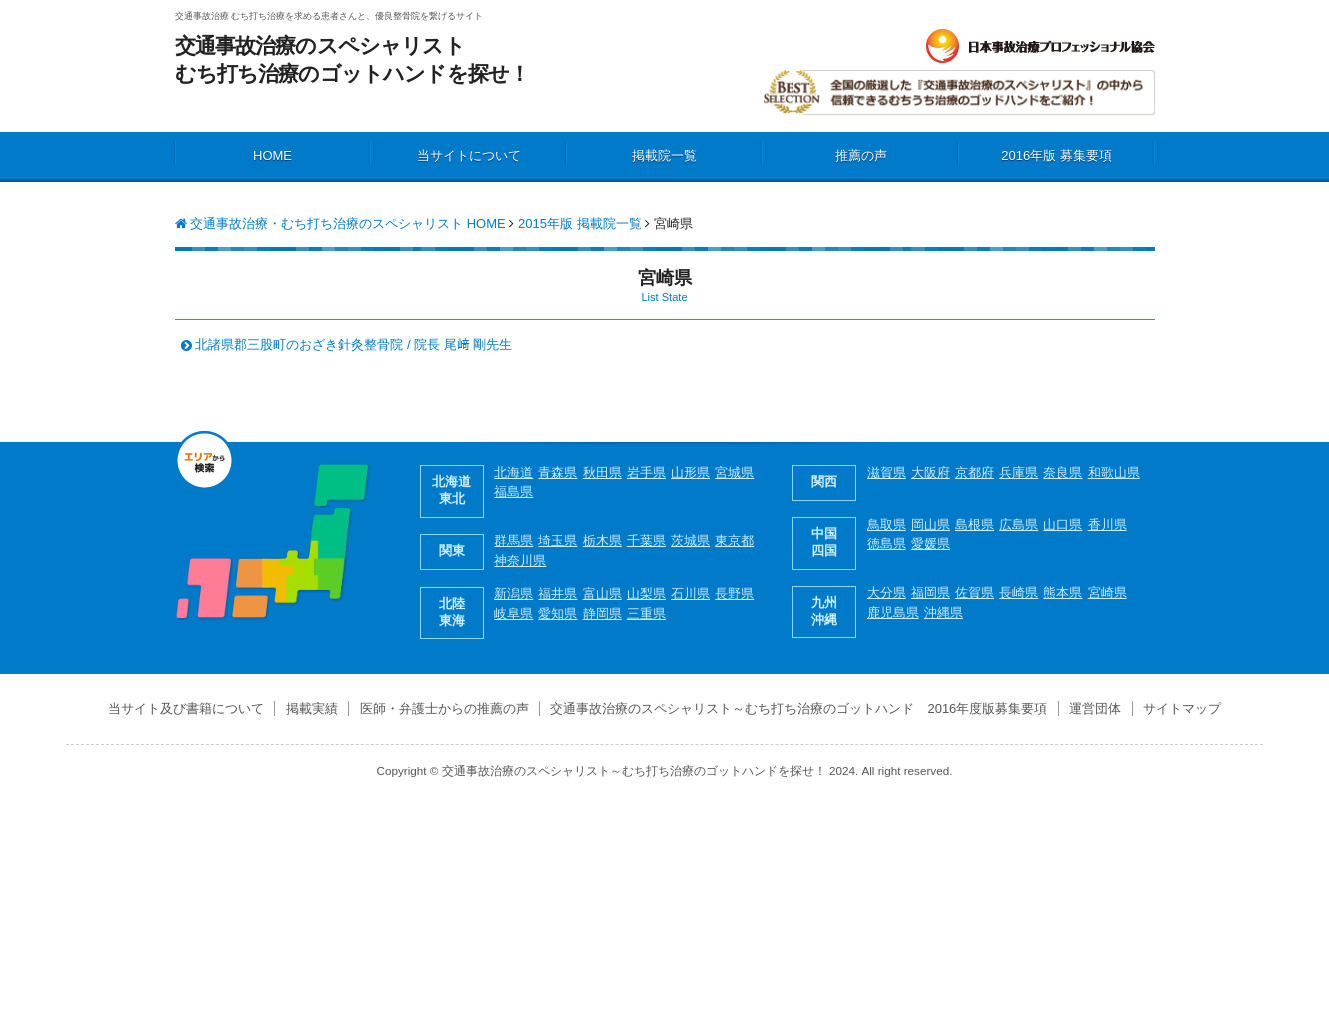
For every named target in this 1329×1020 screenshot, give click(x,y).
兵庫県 (1018, 472)
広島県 (1018, 524)
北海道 (513, 472)
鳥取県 (886, 524)
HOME (272, 155)
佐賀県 (974, 592)
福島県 (513, 491)
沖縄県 (943, 612)
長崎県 (1018, 592)
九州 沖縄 (824, 611)
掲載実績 (312, 708)
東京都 (734, 540)
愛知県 (557, 613)
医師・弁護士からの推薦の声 (444, 708)
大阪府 (930, 472)
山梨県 (646, 593)
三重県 (646, 613)
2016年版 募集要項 (1056, 155)
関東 (452, 550)
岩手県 (646, 472)
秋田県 (602, 472)
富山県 (602, 593)
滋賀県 (886, 472)
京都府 (974, 472)
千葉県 (646, 540)
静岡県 (602, 613)
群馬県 (513, 540)
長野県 (734, 593)
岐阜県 (513, 613)
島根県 (974, 524)
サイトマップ (1182, 708)
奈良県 (1062, 472)
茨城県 (690, 540)
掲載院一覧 (664, 155)
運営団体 (1095, 708)
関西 (824, 481)
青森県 (557, 472)
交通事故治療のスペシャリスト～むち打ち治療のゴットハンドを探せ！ (634, 770)
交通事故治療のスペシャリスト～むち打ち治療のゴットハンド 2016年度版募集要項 (798, 708)
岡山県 (930, 524)
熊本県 (1062, 592)
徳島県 (886, 543)
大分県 (886, 592)
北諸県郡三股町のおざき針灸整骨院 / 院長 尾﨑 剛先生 (353, 344)
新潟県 (513, 593)
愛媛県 (930, 543)
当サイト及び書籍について (186, 708)
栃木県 (602, 540)
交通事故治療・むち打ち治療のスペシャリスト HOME (340, 223)
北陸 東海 (452, 612)
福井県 (557, 593)
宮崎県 (1107, 592)
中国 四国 (824, 542)
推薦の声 (861, 155)
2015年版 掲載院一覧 (580, 223)
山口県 (1062, 524)
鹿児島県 (893, 612)
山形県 (690, 472)
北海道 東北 (451, 490)
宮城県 (734, 472)
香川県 (1107, 524)
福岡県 (930, 592)
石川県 (690, 593)
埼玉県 (557, 540)
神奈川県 (520, 560)
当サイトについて (469, 155)
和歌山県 (1114, 472)
